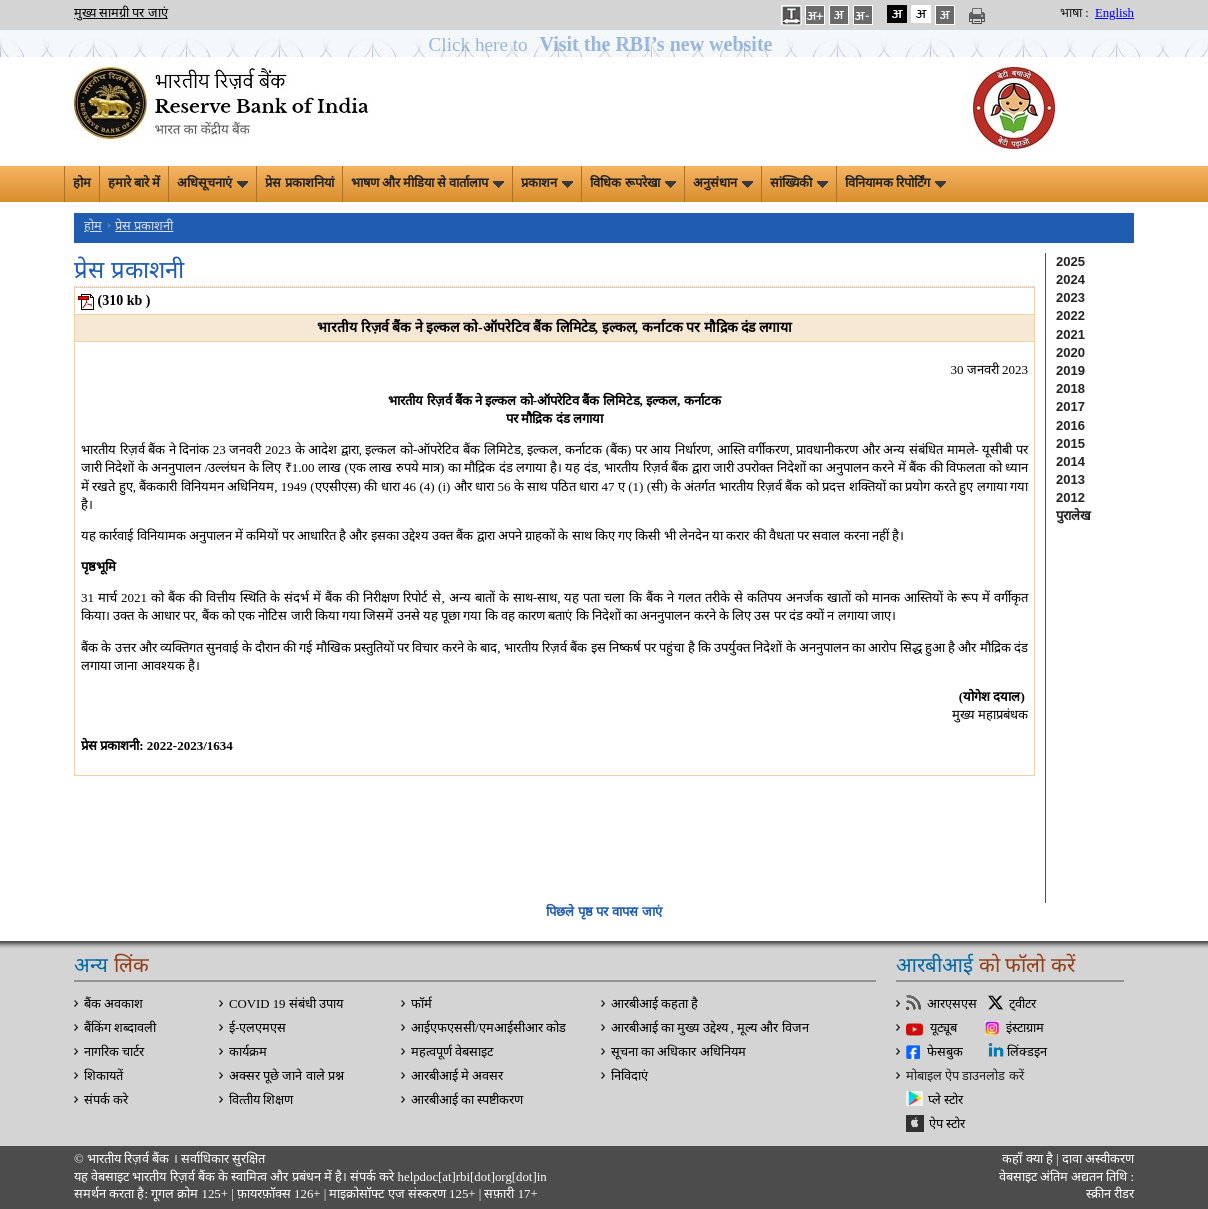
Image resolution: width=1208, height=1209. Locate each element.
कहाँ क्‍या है (1029, 1159)
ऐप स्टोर (947, 1124)
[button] (604, 44)
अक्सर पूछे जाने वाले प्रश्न (286, 1076)
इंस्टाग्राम (1025, 1028)
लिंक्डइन (1027, 1052)
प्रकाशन (547, 183)
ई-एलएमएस (257, 1028)
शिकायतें (103, 1076)
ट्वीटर (1022, 1004)
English (1114, 13)
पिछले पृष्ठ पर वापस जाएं (603, 911)
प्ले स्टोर (945, 1100)
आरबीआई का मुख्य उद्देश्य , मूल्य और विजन (710, 1028)
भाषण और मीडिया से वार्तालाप (428, 183)
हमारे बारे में (134, 183)
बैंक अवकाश (113, 1004)
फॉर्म (421, 1004)
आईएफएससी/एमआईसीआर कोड (488, 1028)
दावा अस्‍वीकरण (1098, 1159)
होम (82, 183)
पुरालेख (1073, 515)
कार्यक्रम (248, 1052)
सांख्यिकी (799, 183)
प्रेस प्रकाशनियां (299, 183)
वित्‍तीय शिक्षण (261, 1100)
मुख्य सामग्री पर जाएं (121, 13)
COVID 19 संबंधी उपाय (286, 1004)
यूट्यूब (943, 1028)
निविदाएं (629, 1076)
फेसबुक (945, 1052)
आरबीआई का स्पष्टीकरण (467, 1100)
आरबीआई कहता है (654, 1004)
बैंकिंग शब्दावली (120, 1028)
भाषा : (1074, 13)
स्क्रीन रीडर (1110, 1194)
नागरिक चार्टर (114, 1052)
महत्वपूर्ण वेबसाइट (452, 1052)
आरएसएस (952, 1004)
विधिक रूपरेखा (632, 183)
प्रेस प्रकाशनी (144, 226)
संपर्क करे (106, 1100)
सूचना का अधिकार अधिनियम (678, 1052)
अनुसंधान (723, 183)
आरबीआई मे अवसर (457, 1076)
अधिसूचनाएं (212, 183)
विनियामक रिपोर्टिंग (895, 183)
